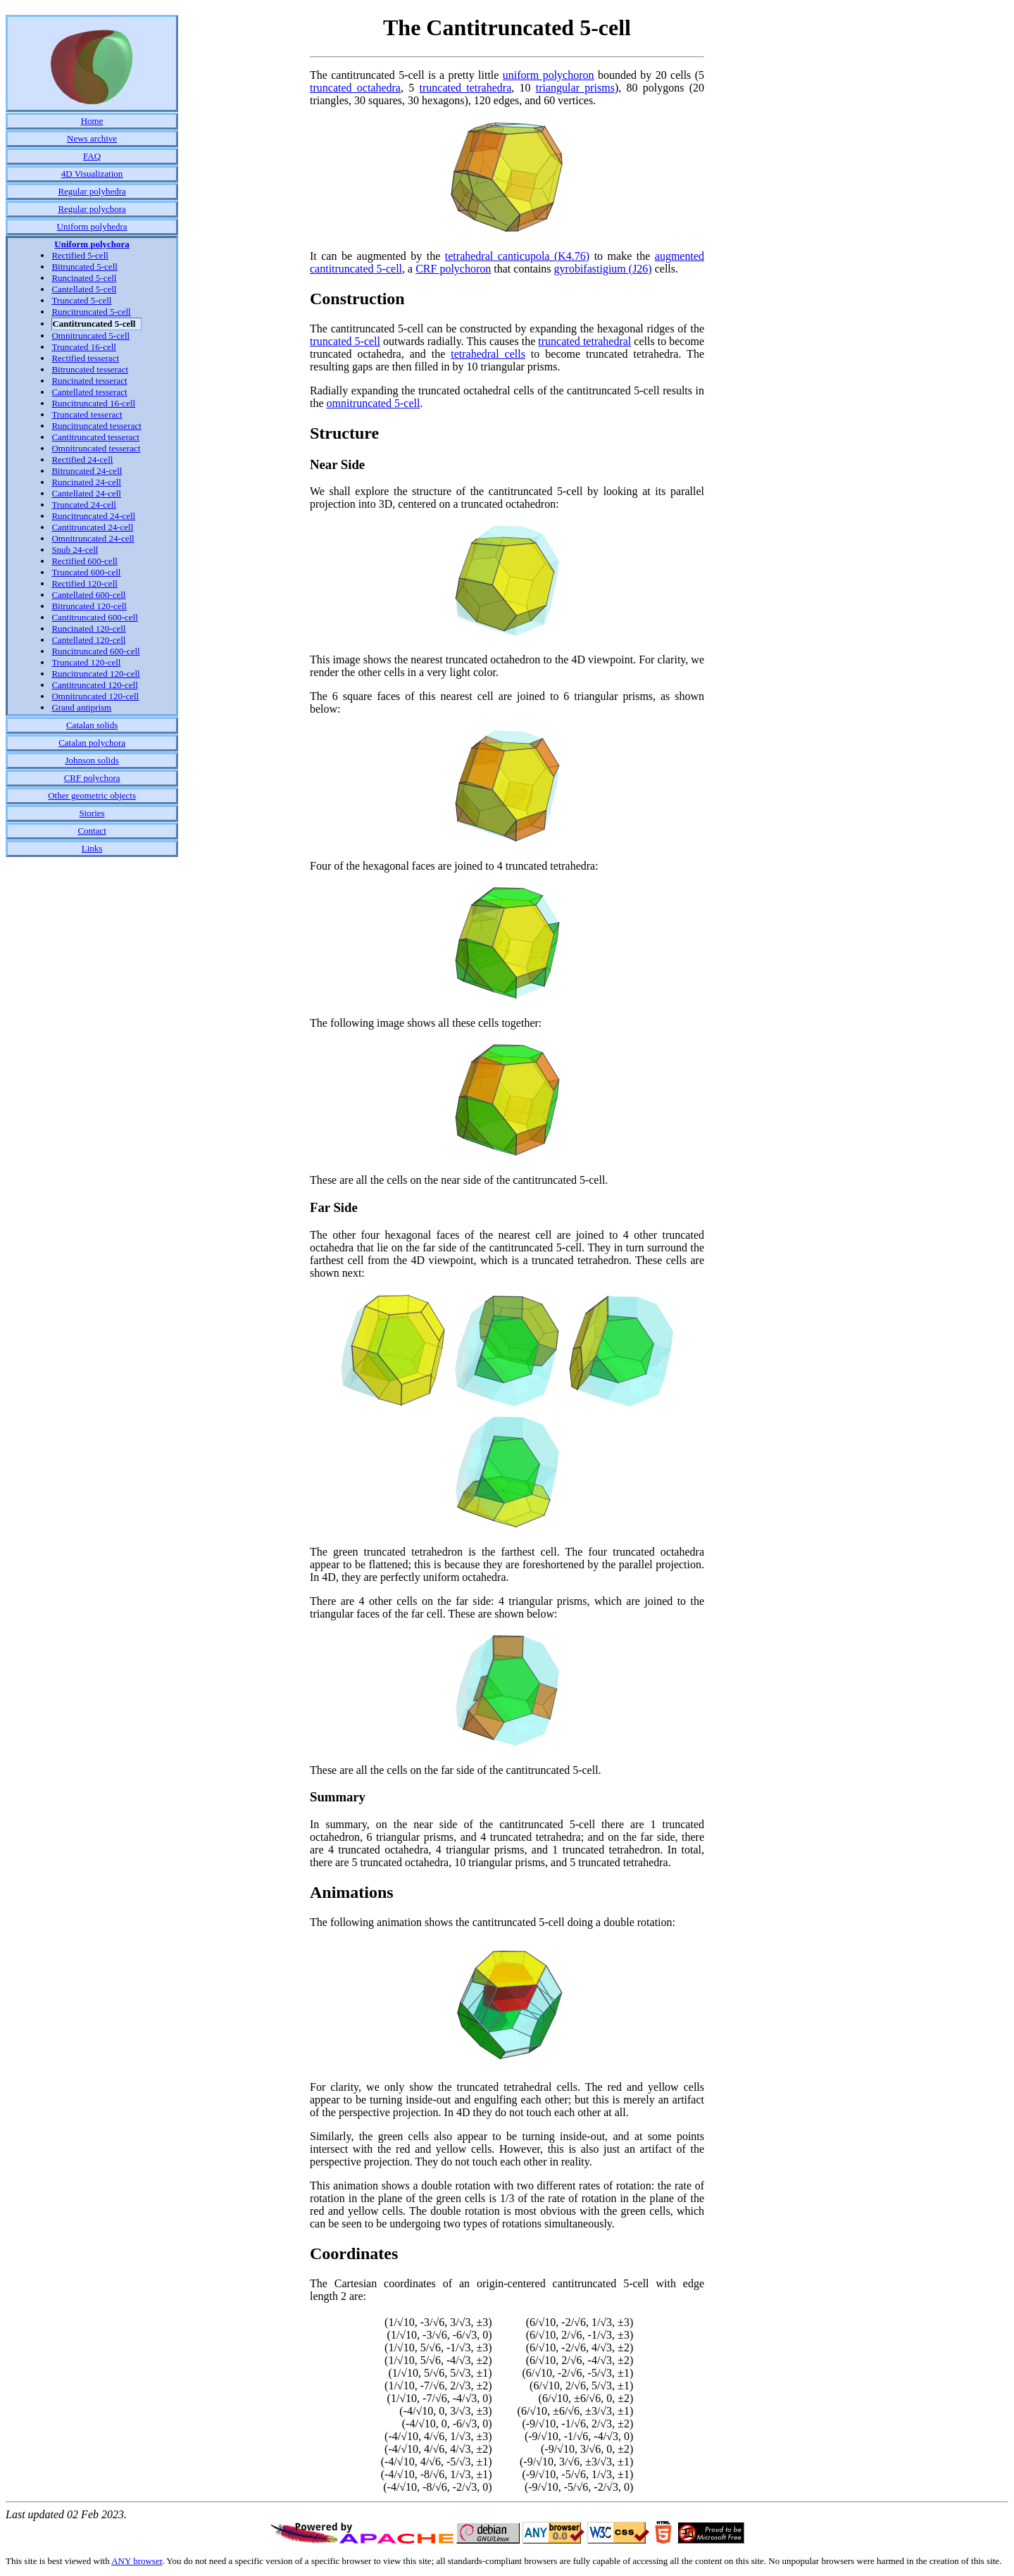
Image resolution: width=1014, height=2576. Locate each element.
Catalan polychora (91, 742)
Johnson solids (91, 760)
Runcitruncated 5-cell (90, 311)
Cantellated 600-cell (88, 594)
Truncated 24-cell (83, 504)
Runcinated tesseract (89, 380)
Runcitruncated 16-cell (93, 403)
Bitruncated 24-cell (86, 470)
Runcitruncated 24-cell (93, 516)
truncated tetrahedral (584, 341)
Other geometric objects (92, 795)
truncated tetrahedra (466, 88)
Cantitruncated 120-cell (94, 685)
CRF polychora (92, 778)
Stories (92, 813)
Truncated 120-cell (85, 662)
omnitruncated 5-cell (373, 403)
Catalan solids (92, 725)
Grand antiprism (81, 707)
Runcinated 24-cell (86, 482)
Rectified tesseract (85, 358)
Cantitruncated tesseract (95, 437)
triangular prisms (575, 88)
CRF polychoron (453, 269)
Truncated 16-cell (83, 347)
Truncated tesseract (86, 414)
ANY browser (136, 2561)
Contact (91, 830)
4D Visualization (92, 173)
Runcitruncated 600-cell (95, 651)
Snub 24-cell (74, 549)
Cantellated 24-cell (86, 493)
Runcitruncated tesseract (96, 425)
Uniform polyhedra (92, 226)
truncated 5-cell (345, 341)
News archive (92, 138)
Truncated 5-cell (81, 300)
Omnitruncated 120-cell (95, 696)
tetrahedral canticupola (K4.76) (517, 256)
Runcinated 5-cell (83, 278)
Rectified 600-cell (84, 561)
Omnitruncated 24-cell (92, 538)
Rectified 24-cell (82, 459)
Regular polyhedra (91, 191)
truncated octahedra (355, 88)
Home (92, 120)
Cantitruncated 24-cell (92, 527)
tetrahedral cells (488, 354)
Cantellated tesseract (89, 392)
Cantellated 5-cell (83, 289)
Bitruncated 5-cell (84, 266)
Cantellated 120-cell (88, 639)
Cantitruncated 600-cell (94, 617)
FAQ (92, 156)
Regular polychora (91, 209)
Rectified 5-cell (79, 255)
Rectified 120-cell (84, 583)
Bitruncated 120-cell (89, 606)
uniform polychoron (548, 75)
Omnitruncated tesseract (95, 448)
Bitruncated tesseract (89, 369)
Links (92, 848)
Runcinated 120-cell (88, 628)
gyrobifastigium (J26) (603, 269)
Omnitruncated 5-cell (90, 335)
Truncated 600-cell (85, 572)
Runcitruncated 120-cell (95, 673)
